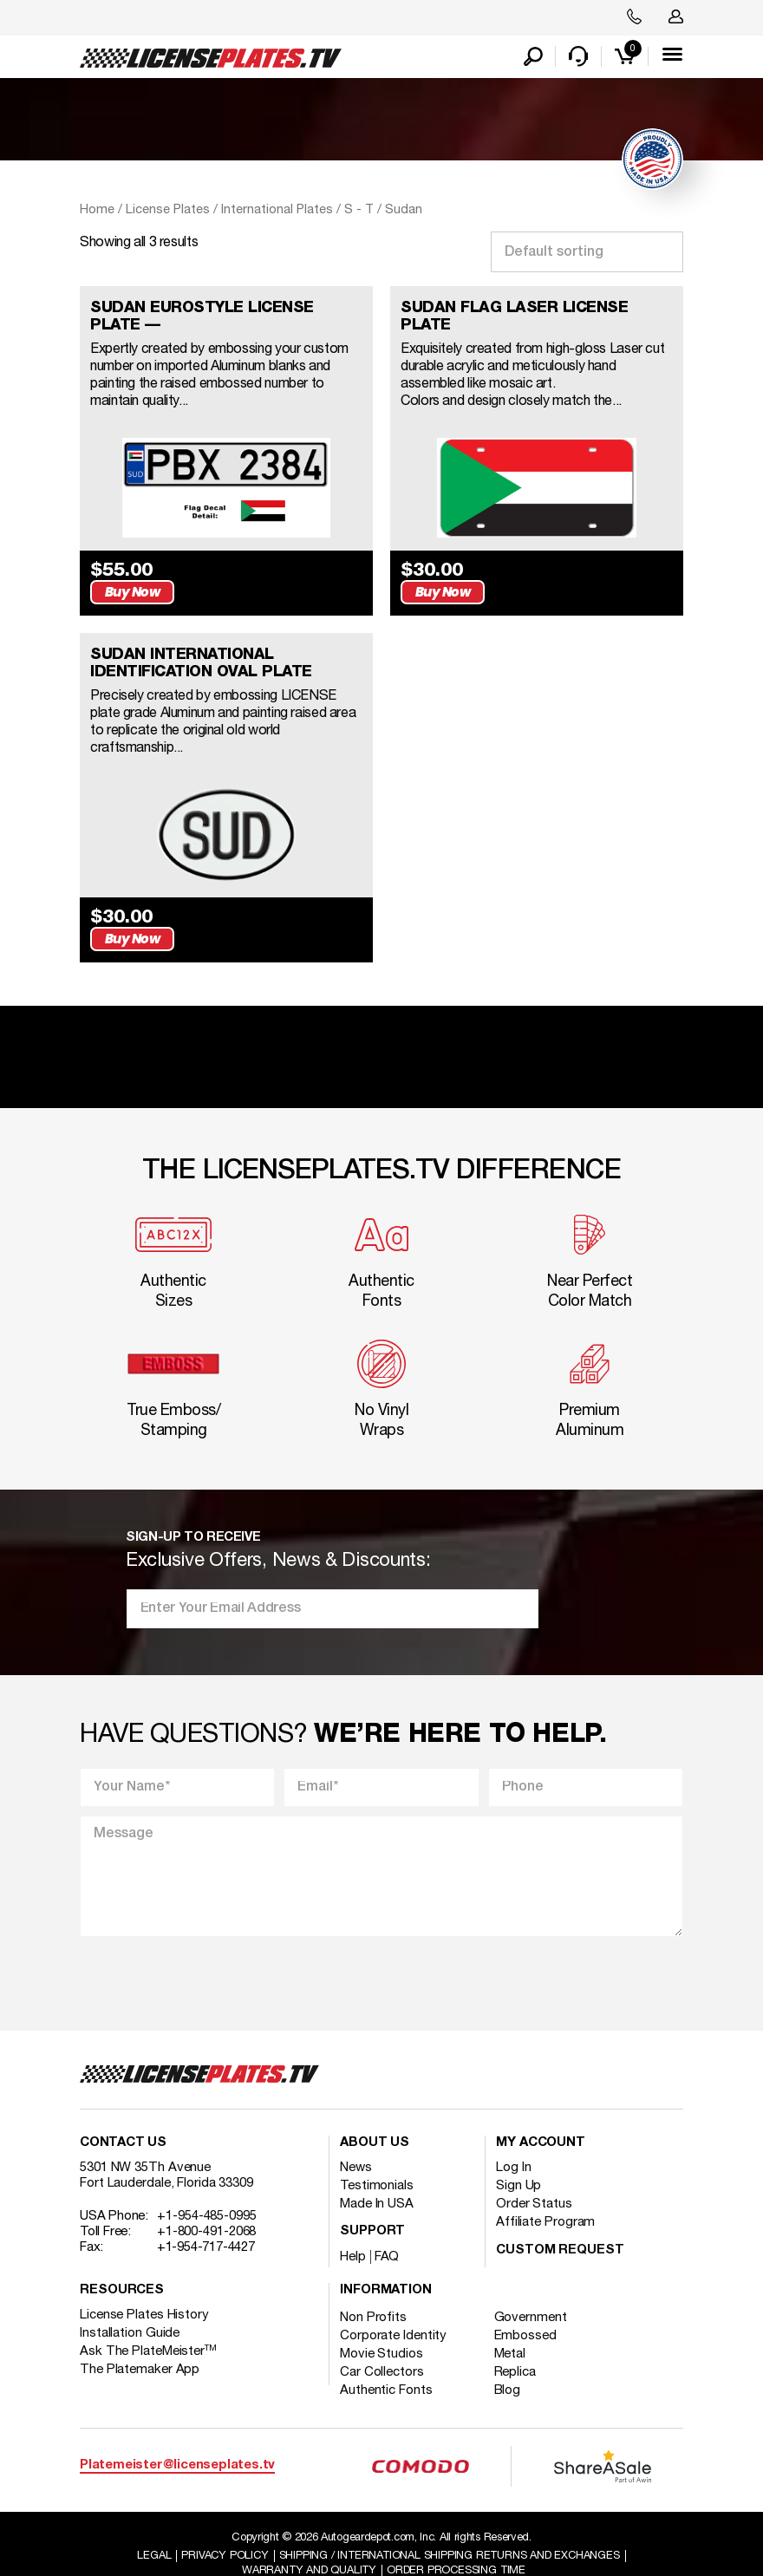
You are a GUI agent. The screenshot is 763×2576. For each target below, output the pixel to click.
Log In (513, 2142)
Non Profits (373, 2292)
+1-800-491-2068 (207, 2207)
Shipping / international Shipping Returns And (450, 2531)
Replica (516, 2347)
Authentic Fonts (386, 2365)
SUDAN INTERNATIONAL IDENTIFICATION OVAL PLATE (201, 651)
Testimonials (377, 2161)
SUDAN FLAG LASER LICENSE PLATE (515, 318)
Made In (377, 2179)
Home (97, 211)
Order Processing (457, 2546)
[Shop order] (587, 253)
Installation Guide (129, 2308)
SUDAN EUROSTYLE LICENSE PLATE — (202, 318)
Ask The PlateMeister (148, 2326)
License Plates (168, 211)
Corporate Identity (393, 2311)
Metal (511, 2329)
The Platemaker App (139, 2344)
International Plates (277, 211)
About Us (374, 2117)
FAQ (387, 2232)
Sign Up (518, 2161)
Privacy (223, 2531)
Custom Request (560, 2225)
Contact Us (123, 2117)
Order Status (534, 2179)
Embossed (526, 2311)
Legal (151, 2531)
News (356, 2142)
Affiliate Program (545, 2197)
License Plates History (144, 2290)
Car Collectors (382, 2347)
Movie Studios (381, 2329)
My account (540, 2117)
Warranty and (308, 2546)
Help (353, 2232)
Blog (508, 2365)
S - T (359, 211)
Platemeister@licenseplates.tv (177, 2440)
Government (531, 2292)
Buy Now (321, 580)
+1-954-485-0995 (207, 2191)
